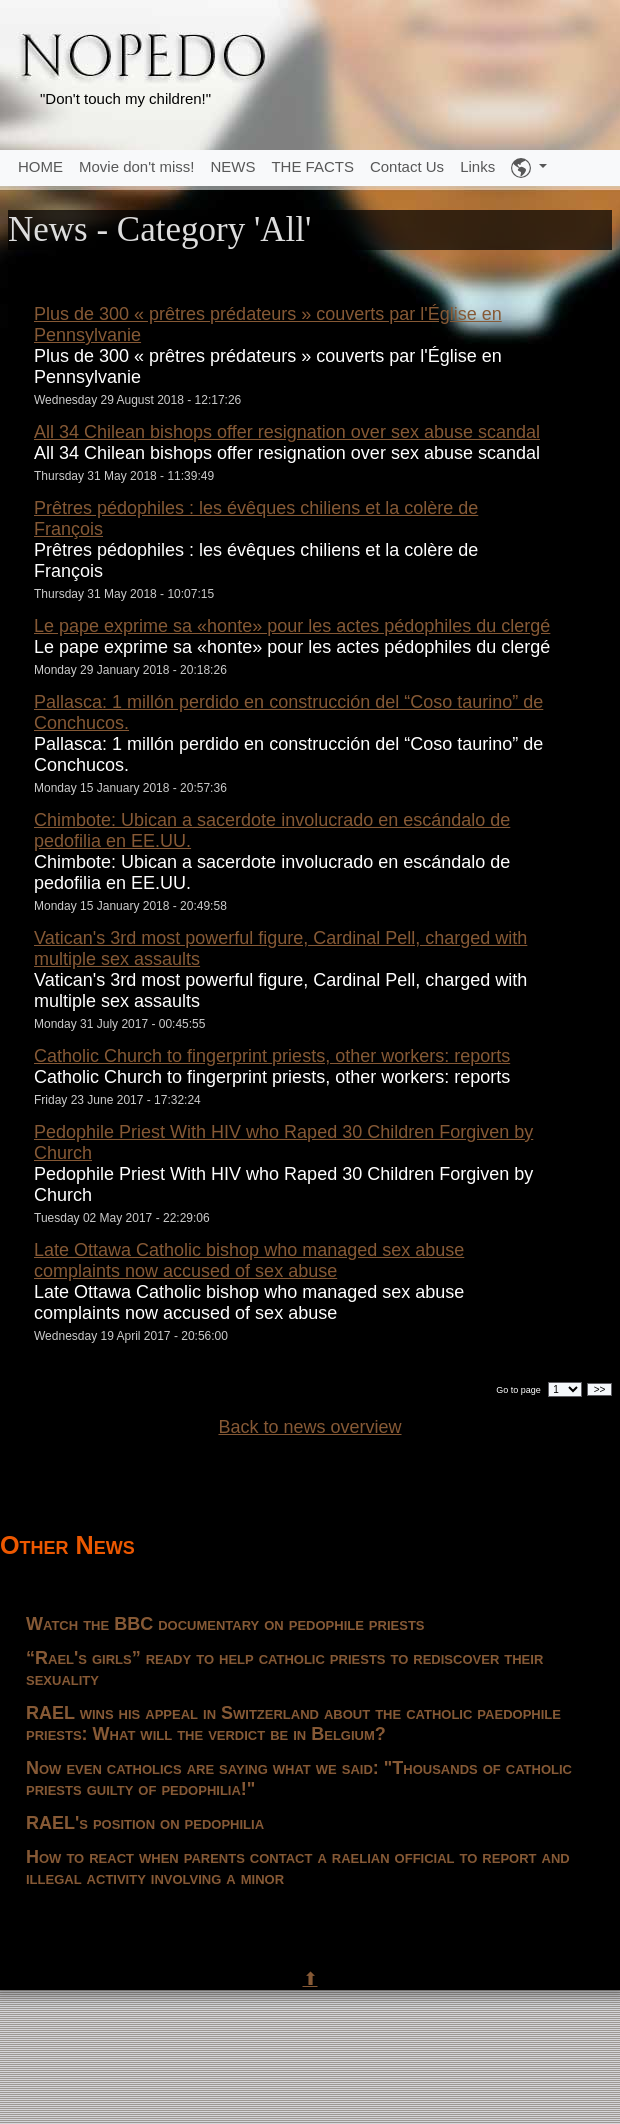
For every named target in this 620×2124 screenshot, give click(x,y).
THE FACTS (312, 166)
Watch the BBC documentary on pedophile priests (225, 1624)
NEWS (232, 166)
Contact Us (407, 166)
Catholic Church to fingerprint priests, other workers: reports (272, 1056)
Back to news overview (309, 1427)
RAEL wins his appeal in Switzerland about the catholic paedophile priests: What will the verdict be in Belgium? (293, 1723)
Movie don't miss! (136, 166)
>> (599, 1389)
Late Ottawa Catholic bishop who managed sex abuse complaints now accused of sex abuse (249, 1260)
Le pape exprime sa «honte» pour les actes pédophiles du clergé (292, 626)
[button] (529, 168)
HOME (40, 166)
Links (477, 166)
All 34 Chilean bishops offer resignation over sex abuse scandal (287, 432)
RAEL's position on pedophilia (145, 1823)
